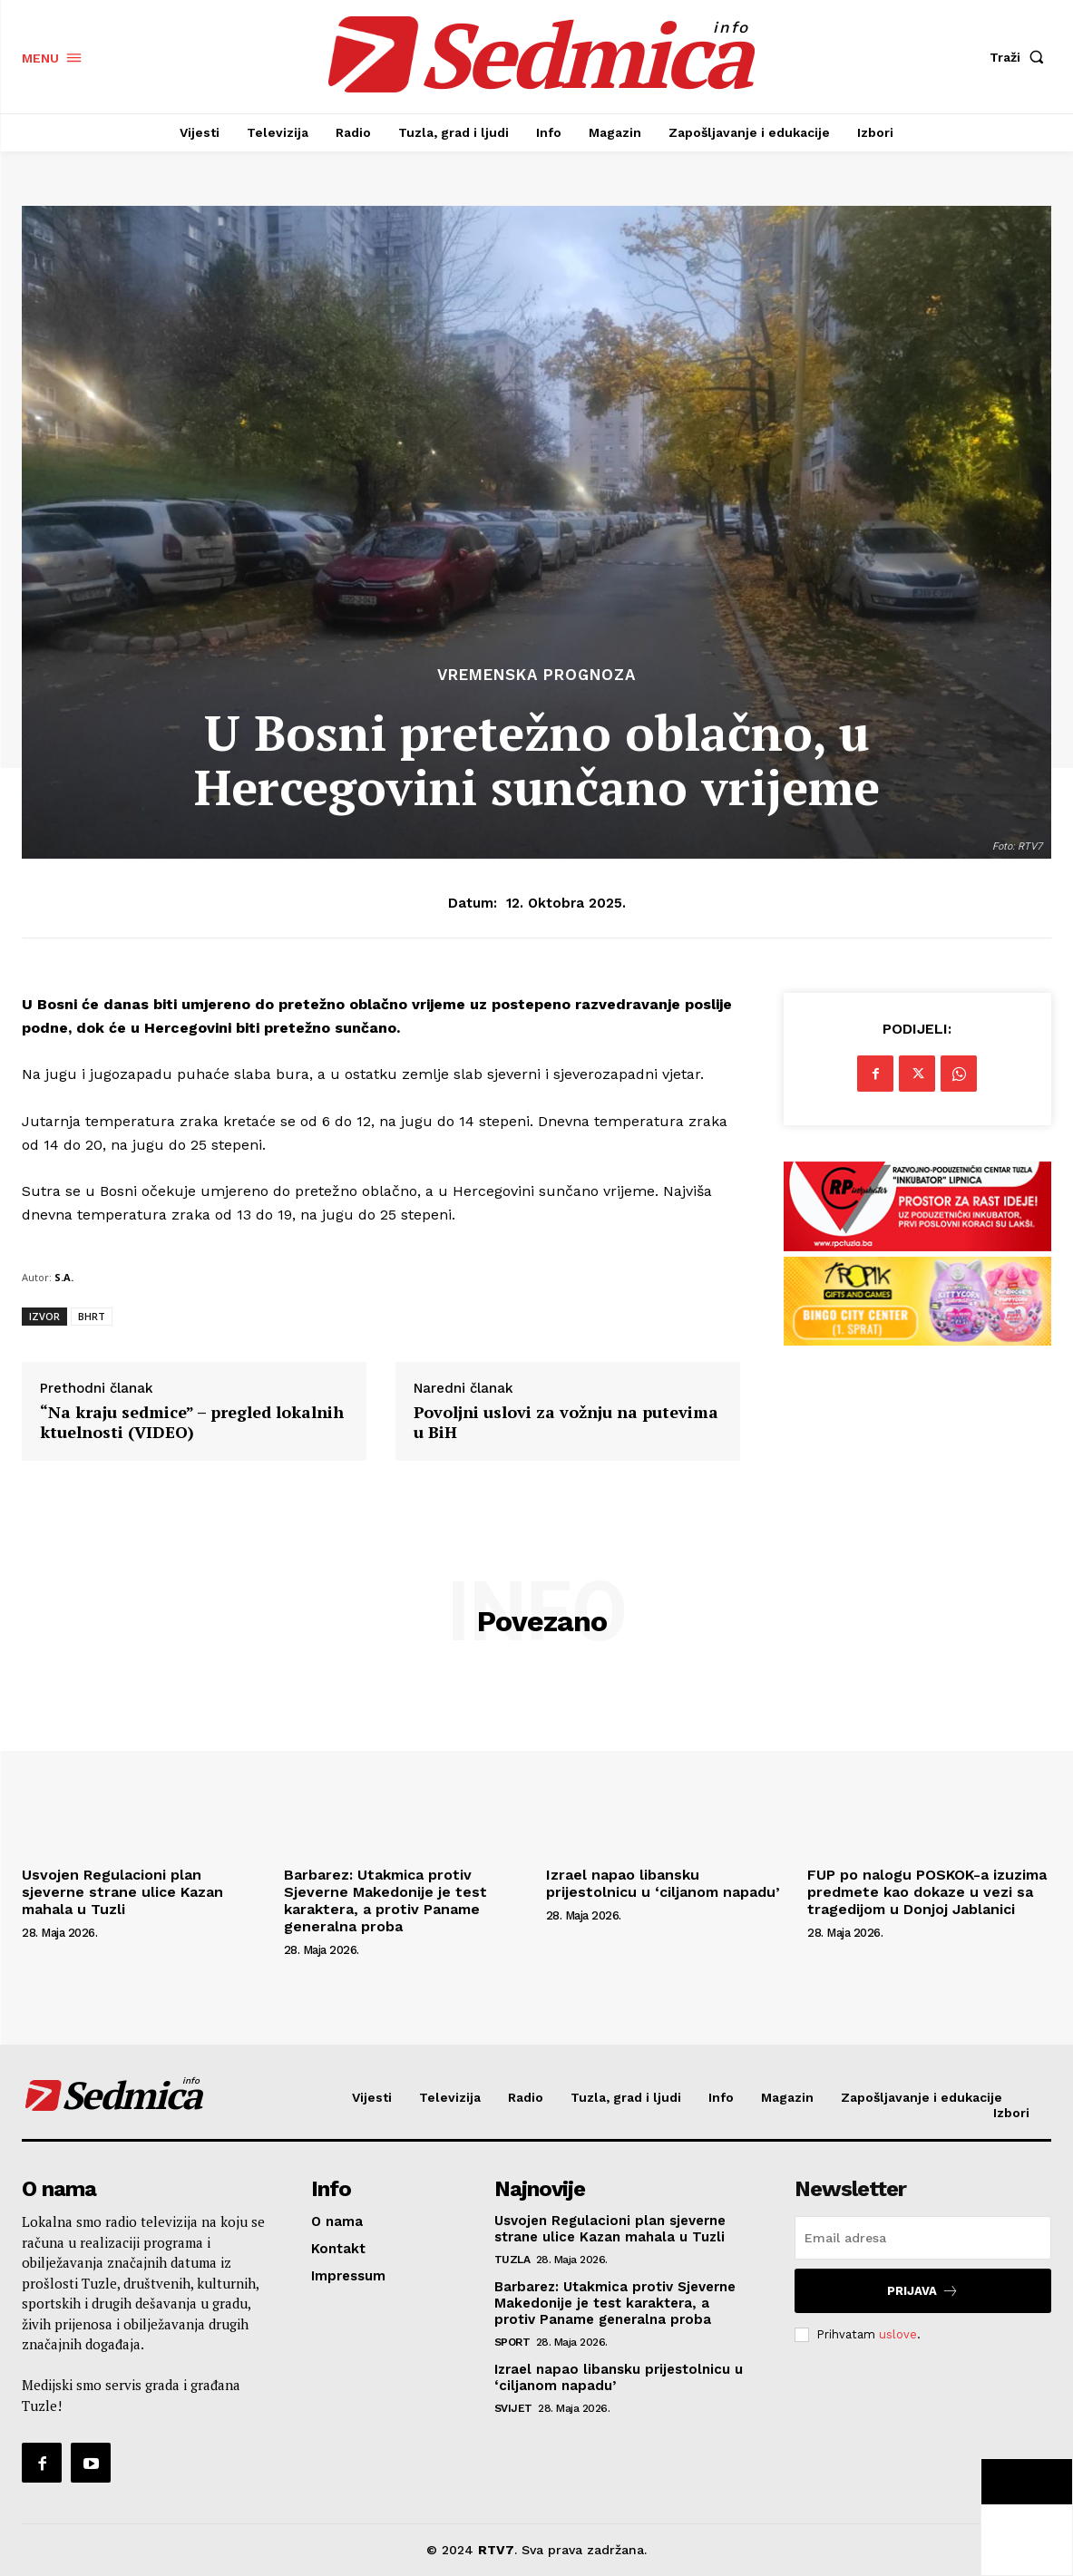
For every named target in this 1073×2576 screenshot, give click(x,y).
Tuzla (512, 2259)
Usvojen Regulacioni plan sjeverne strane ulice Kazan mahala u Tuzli (122, 1892)
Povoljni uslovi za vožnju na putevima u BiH (566, 1422)
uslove (898, 2334)
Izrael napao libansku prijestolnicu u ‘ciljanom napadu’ (663, 1883)
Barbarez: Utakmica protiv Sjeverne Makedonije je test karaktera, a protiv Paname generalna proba (385, 1901)
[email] (923, 2238)
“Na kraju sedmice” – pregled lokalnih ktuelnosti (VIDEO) (192, 1422)
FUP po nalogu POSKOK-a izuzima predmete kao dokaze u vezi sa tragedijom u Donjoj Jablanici (927, 1892)
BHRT (91, 1316)
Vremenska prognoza (536, 675)
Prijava (923, 2290)
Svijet (513, 2408)
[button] (1020, 57)
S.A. (63, 1277)
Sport (512, 2342)
